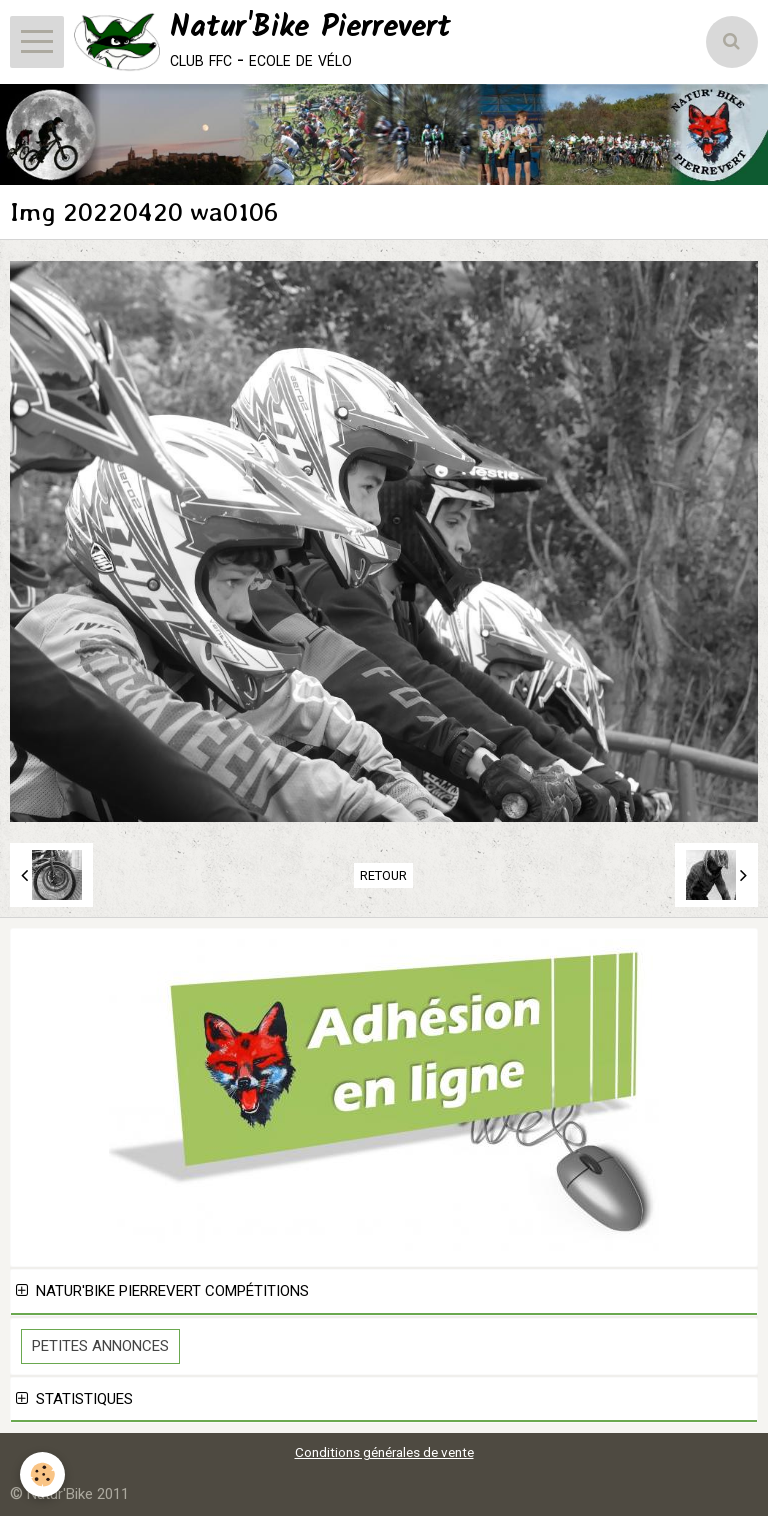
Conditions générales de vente (384, 1452)
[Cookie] (42, 1474)
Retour (383, 875)
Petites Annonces (100, 1346)
